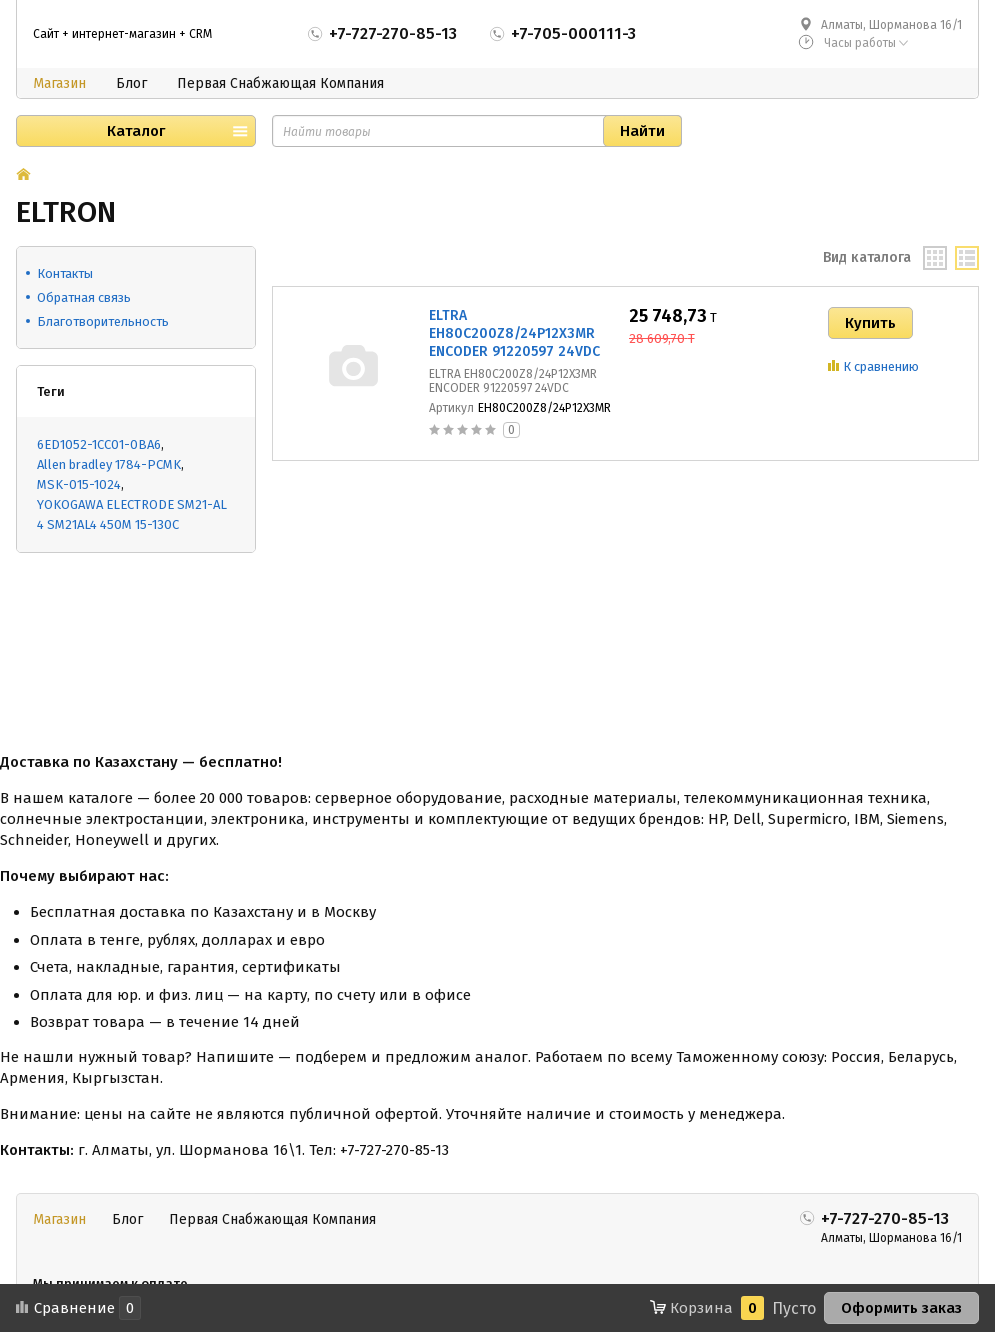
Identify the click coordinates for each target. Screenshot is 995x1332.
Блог (131, 83)
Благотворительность (103, 321)
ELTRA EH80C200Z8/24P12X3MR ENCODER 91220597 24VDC (514, 333)
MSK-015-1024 (79, 484)
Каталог (136, 131)
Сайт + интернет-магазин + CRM (122, 34)
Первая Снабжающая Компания (280, 83)
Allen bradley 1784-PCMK (109, 464)
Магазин (59, 83)
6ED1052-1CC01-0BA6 (99, 444)
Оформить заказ (901, 1308)
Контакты (65, 273)
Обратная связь (84, 297)
